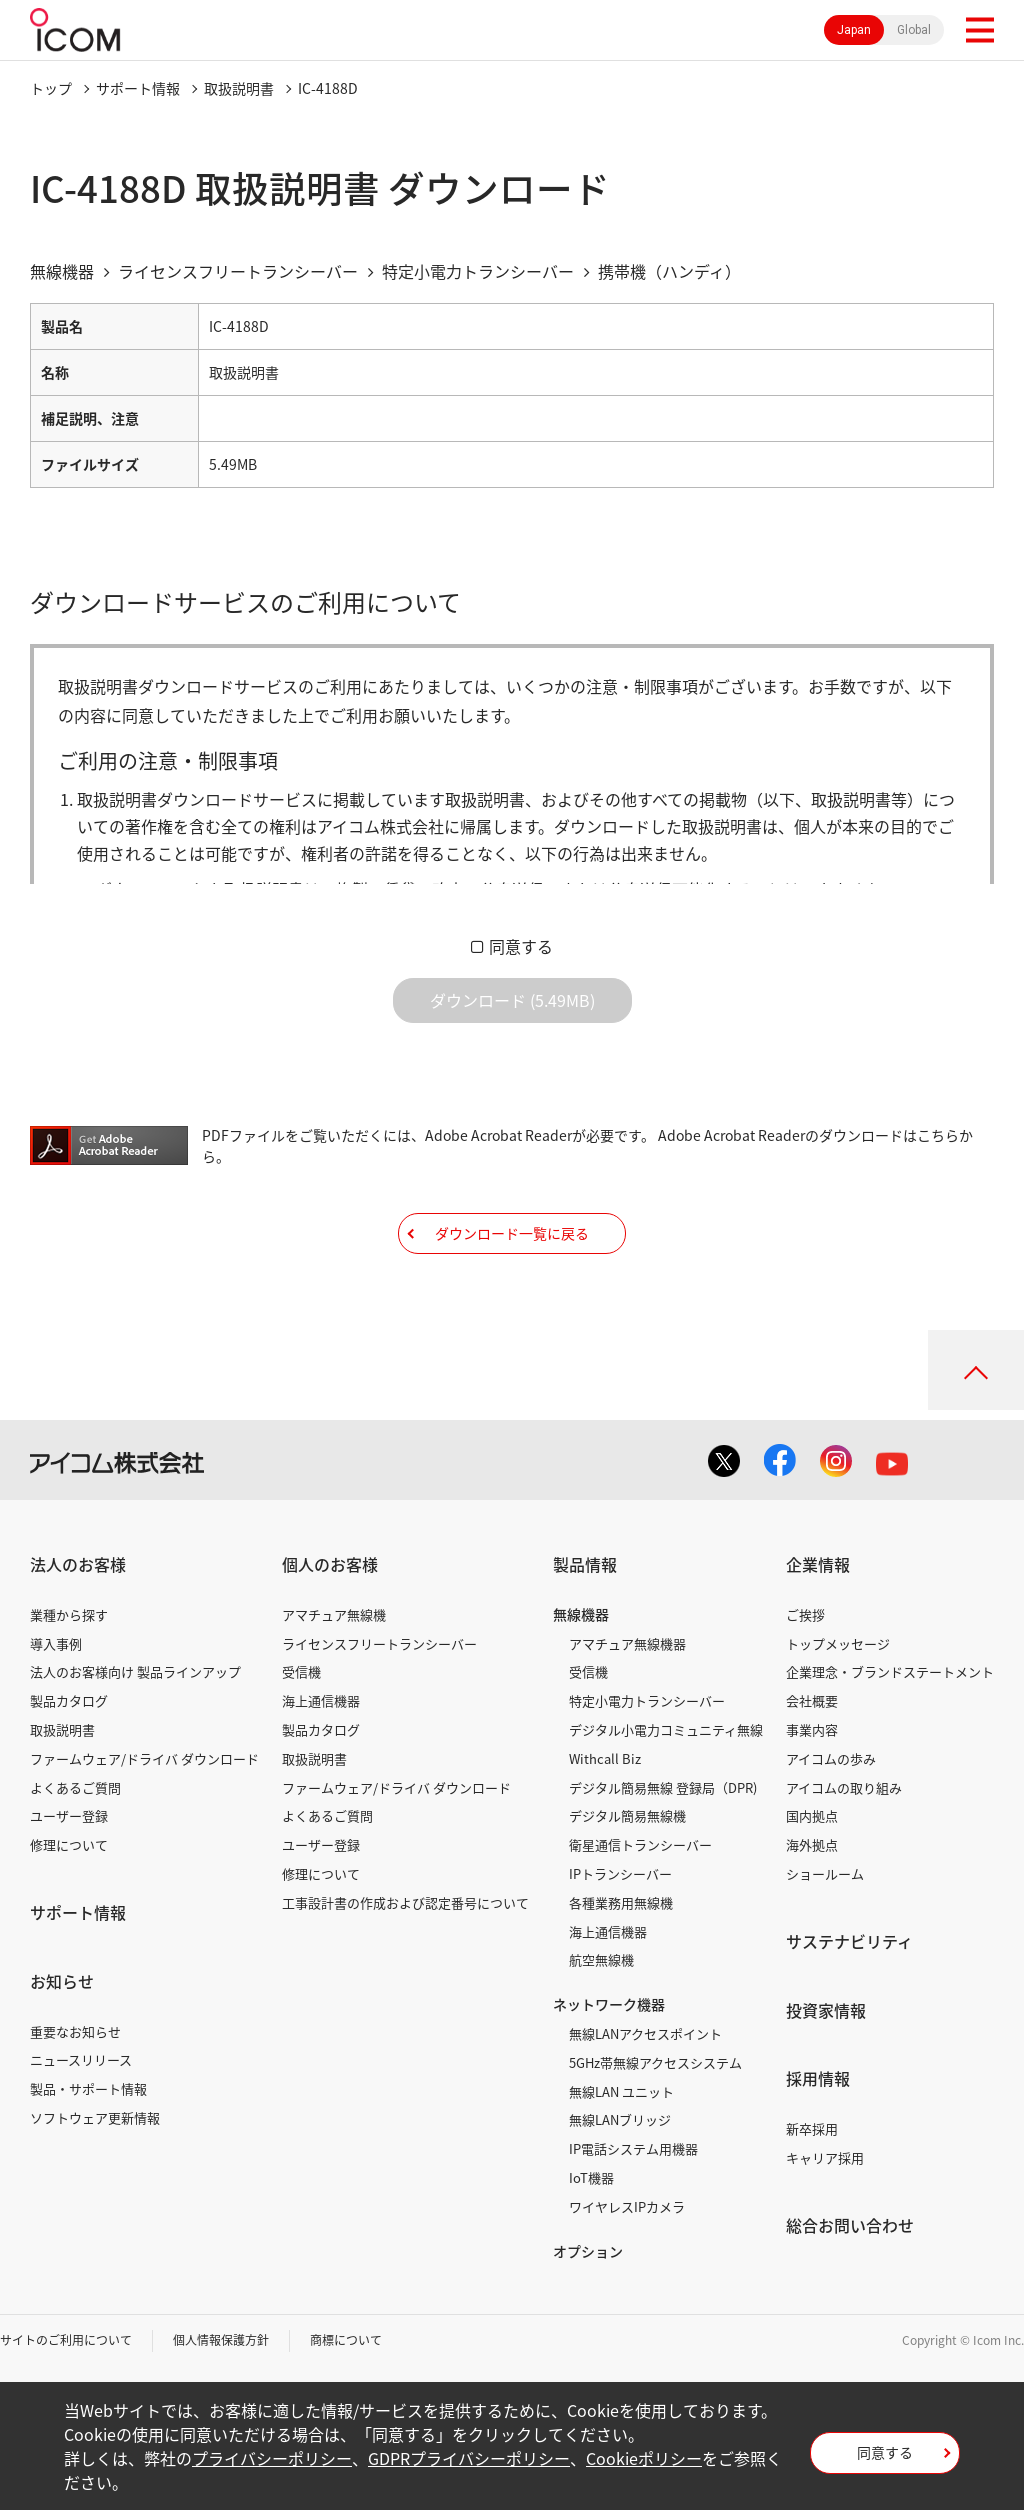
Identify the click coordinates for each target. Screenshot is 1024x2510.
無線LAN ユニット (621, 2091)
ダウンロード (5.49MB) (512, 1000)
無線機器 (581, 1614)
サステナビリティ (849, 1941)
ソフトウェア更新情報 (95, 2117)
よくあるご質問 (75, 1787)
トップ (51, 88)
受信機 (301, 1671)
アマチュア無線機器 (627, 1643)
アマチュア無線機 (334, 1614)
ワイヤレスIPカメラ (627, 2206)
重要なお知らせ (75, 2031)
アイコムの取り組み (844, 1787)
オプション (588, 2251)
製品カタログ (69, 1700)
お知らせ (62, 1981)
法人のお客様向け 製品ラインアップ (135, 1671)
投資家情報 (826, 2010)
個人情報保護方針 (221, 2340)
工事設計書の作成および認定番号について (405, 1902)
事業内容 (812, 1729)
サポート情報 (138, 88)
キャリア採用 (825, 2157)
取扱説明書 (239, 88)
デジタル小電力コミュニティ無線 (666, 1729)
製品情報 (585, 1564)
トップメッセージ (838, 1643)
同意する (521, 946)
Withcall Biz (605, 1758)
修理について (69, 1844)
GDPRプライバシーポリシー (469, 2458)
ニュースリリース (81, 2059)
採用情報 (818, 2078)
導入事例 (56, 1643)
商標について (346, 2340)
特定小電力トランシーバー (647, 1700)
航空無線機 (601, 1959)
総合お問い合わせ (850, 2225)
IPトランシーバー (620, 1873)
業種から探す (69, 1614)
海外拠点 (812, 1844)
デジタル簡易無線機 (627, 1815)
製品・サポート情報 (88, 2088)
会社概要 (812, 1700)
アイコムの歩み (831, 1758)
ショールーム (825, 1873)
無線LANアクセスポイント (645, 2033)
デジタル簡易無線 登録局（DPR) (663, 1787)
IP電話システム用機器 (633, 2148)
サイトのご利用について (66, 2340)
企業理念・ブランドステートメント (890, 1671)
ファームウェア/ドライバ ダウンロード (144, 1758)
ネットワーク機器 (609, 2004)
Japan (854, 30)
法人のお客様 (78, 1564)
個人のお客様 (330, 1564)
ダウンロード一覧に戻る (512, 1233)
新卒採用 (812, 2128)
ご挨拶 (805, 1614)
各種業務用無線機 (621, 1902)
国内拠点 (812, 1815)
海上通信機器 (321, 1700)
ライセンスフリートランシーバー (379, 1643)
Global (914, 30)
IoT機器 (591, 2177)
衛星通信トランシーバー (640, 1844)
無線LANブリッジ (620, 2119)
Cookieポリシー (644, 2458)
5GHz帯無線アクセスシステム (655, 2062)
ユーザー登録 (69, 1815)
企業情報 (818, 1564)
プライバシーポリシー (272, 2458)
